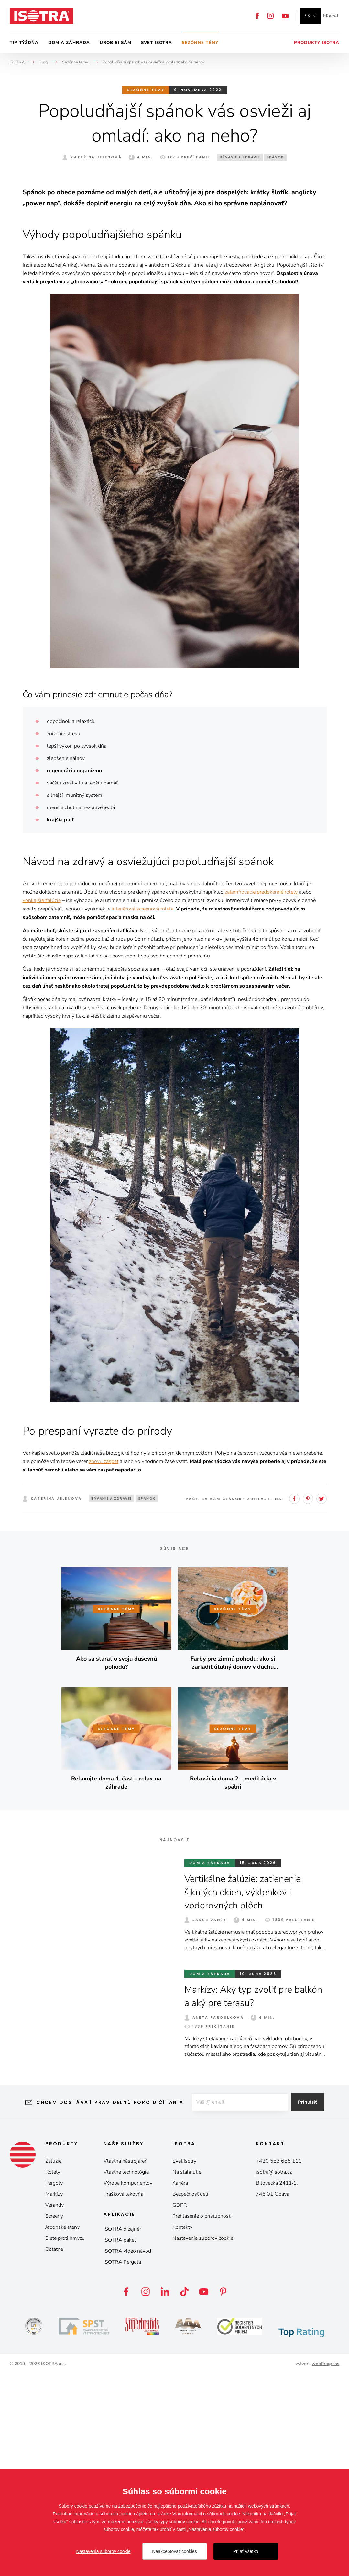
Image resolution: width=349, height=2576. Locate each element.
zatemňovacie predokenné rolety (262, 1094)
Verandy (54, 2407)
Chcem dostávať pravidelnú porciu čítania (105, 2304)
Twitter (321, 1701)
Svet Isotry (184, 2363)
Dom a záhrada (69, 43)
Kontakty (182, 2429)
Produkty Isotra (316, 43)
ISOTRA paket (120, 2442)
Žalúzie (53, 2363)
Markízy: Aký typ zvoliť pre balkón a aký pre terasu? (240, 2198)
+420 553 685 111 (279, 2363)
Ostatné (54, 2451)
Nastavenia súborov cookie (202, 2440)
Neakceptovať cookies (174, 2551)
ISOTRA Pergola (122, 2464)
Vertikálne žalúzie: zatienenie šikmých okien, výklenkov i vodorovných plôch (247, 2094)
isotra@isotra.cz (274, 2374)
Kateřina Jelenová (96, 157)
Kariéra (180, 2385)
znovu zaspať (103, 1663)
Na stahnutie (186, 2374)
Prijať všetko (245, 2551)
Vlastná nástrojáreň (125, 2363)
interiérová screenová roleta (142, 1111)
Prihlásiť (311, 2304)
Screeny (54, 2418)
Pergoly (54, 2385)
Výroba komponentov (128, 2385)
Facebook (257, 16)
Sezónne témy (200, 43)
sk (308, 16)
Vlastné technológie (126, 2374)
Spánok (275, 157)
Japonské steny (62, 2429)
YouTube (285, 16)
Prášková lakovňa (123, 2396)
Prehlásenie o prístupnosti (202, 2418)
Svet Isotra (156, 43)
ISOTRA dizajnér (122, 2431)
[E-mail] (239, 2305)
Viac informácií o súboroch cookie (206, 2513)
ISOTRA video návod (127, 2453)
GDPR (179, 2407)
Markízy (54, 2396)
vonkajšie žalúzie (42, 1102)
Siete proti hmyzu (65, 2440)
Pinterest (308, 1701)
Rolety (52, 2374)
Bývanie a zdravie (240, 157)
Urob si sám (115, 43)
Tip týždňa (24, 43)
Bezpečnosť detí (190, 2396)
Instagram (270, 16)
